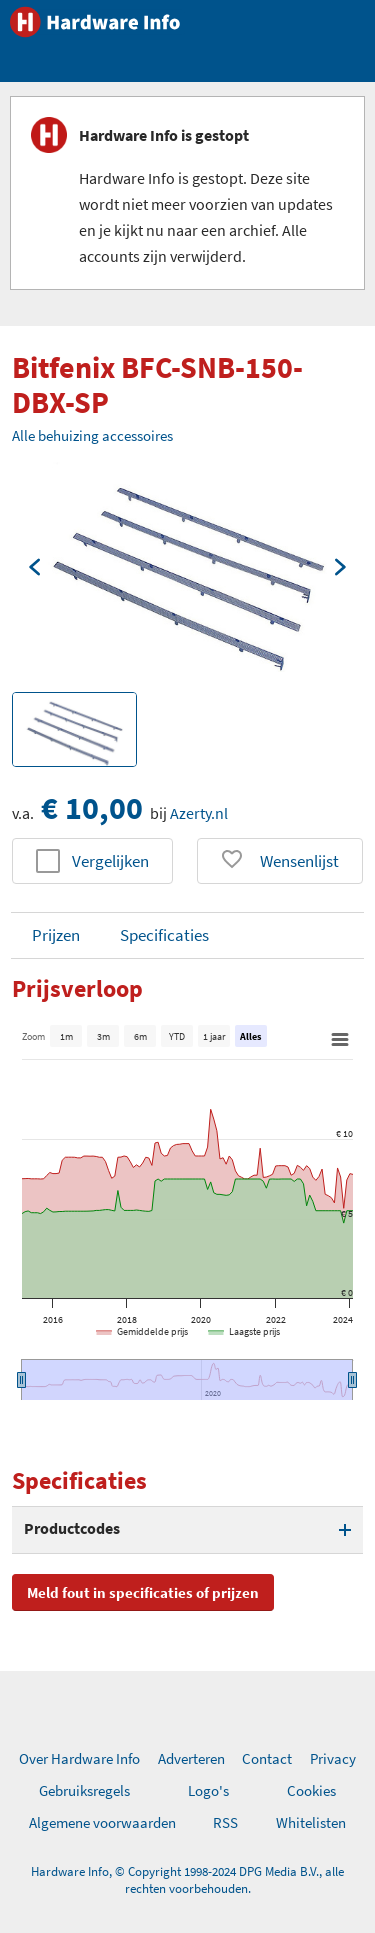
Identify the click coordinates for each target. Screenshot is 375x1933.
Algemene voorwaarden (102, 1822)
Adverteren (191, 1758)
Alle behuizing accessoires (92, 435)
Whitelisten (311, 1822)
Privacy (333, 1758)
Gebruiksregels (84, 1790)
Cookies (311, 1790)
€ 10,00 (92, 808)
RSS (225, 1822)
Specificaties (164, 935)
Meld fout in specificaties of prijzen (143, 1592)
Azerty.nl (199, 813)
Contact (267, 1758)
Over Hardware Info (79, 1758)
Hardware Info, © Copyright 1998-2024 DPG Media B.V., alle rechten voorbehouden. (187, 1880)
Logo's (208, 1790)
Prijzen (56, 935)
